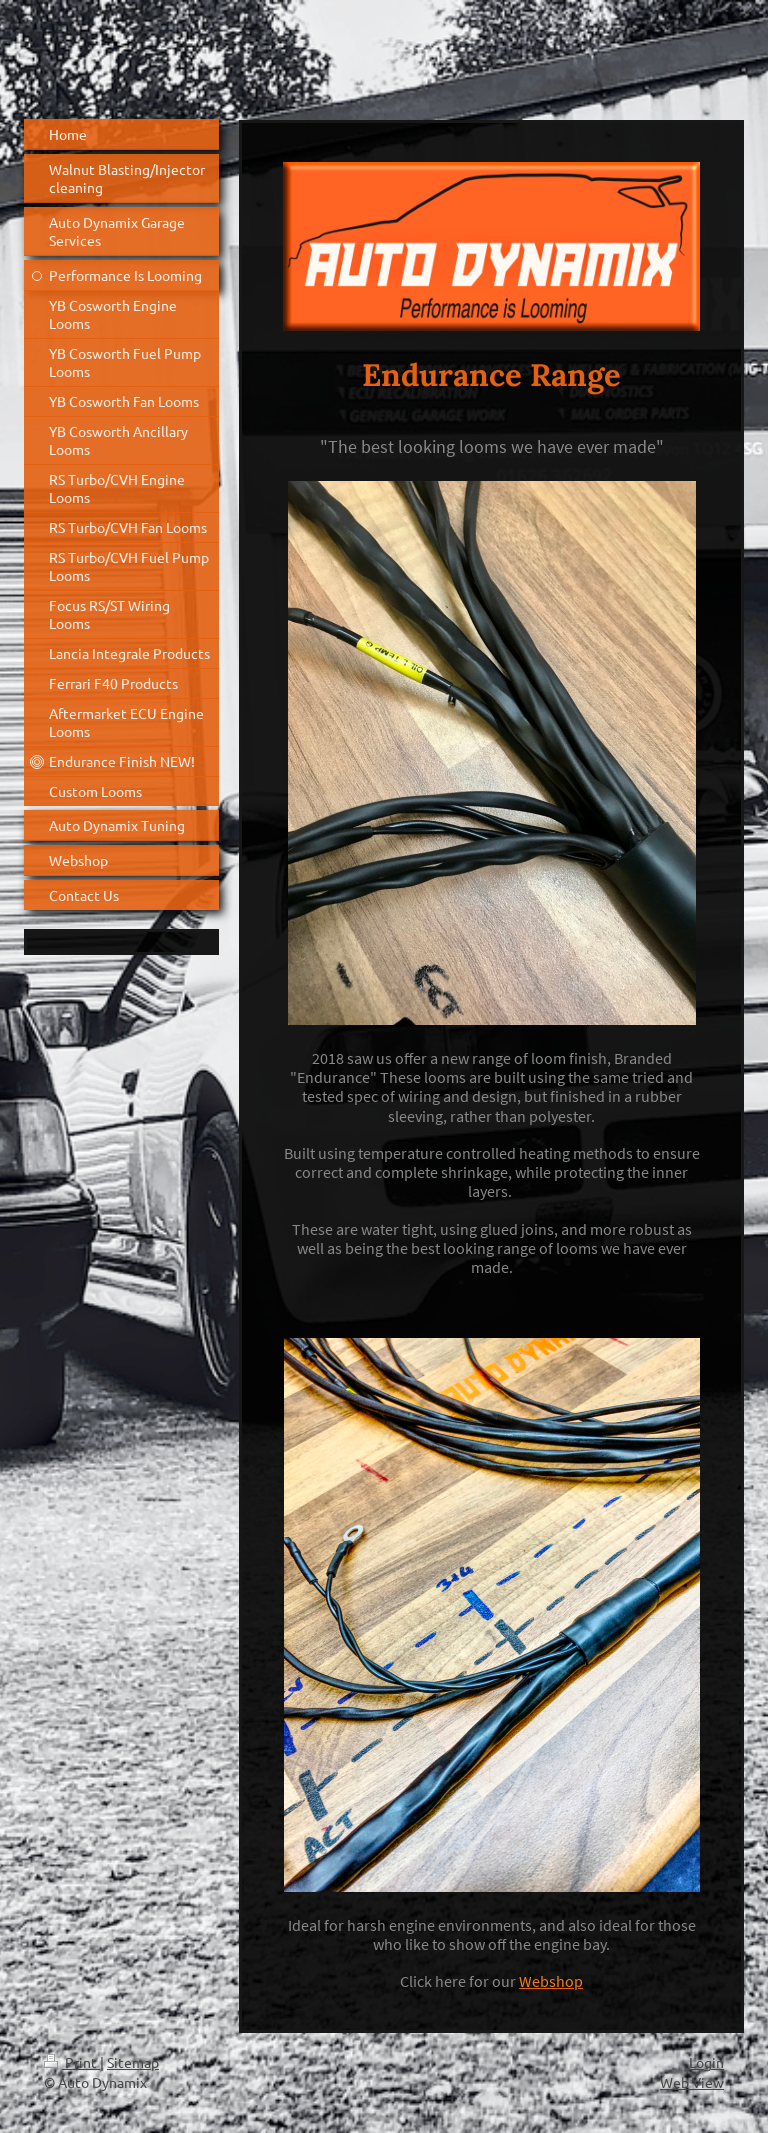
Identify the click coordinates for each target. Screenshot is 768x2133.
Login (706, 2062)
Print (72, 2062)
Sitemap (133, 2062)
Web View (692, 2082)
